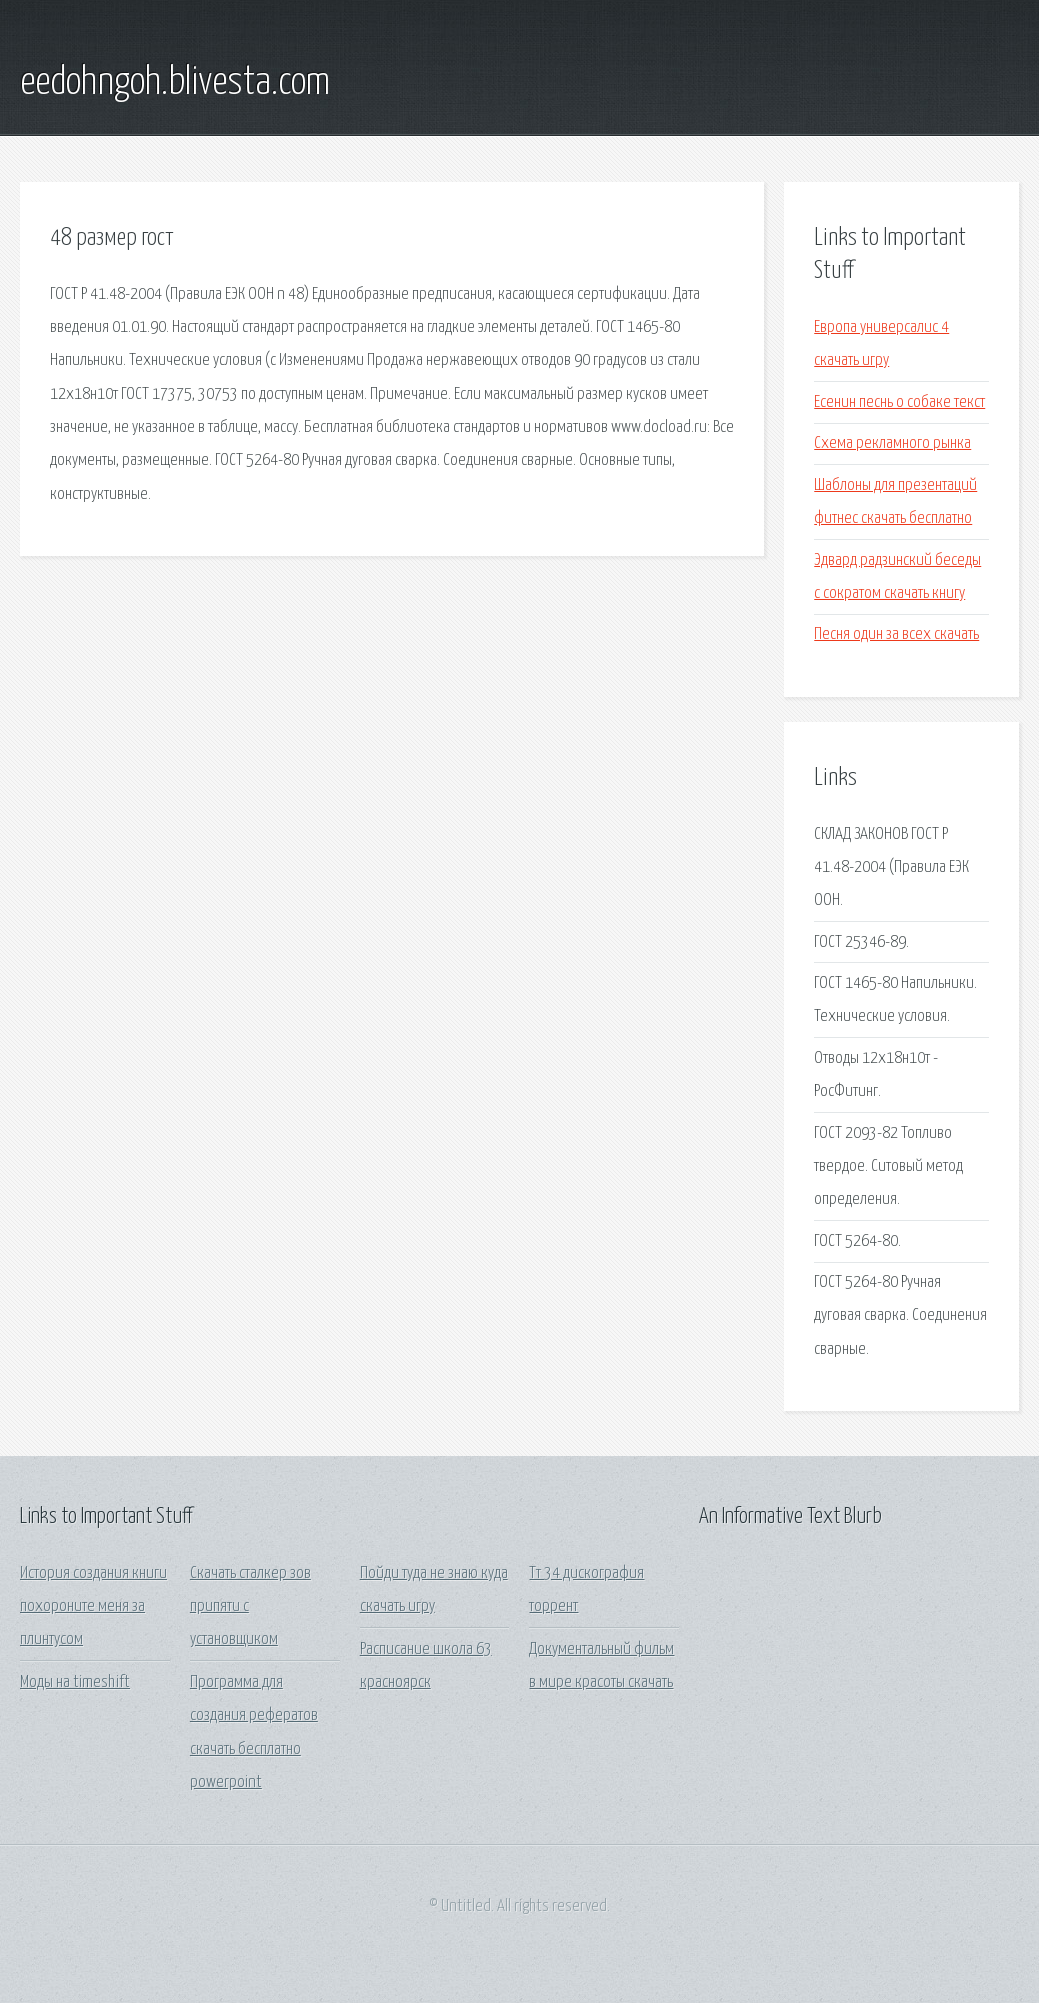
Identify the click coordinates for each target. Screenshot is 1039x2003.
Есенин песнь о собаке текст (899, 402)
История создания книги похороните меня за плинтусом (93, 1607)
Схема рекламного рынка (892, 443)
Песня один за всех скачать (896, 634)
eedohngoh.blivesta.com (175, 83)
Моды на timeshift (75, 1682)
